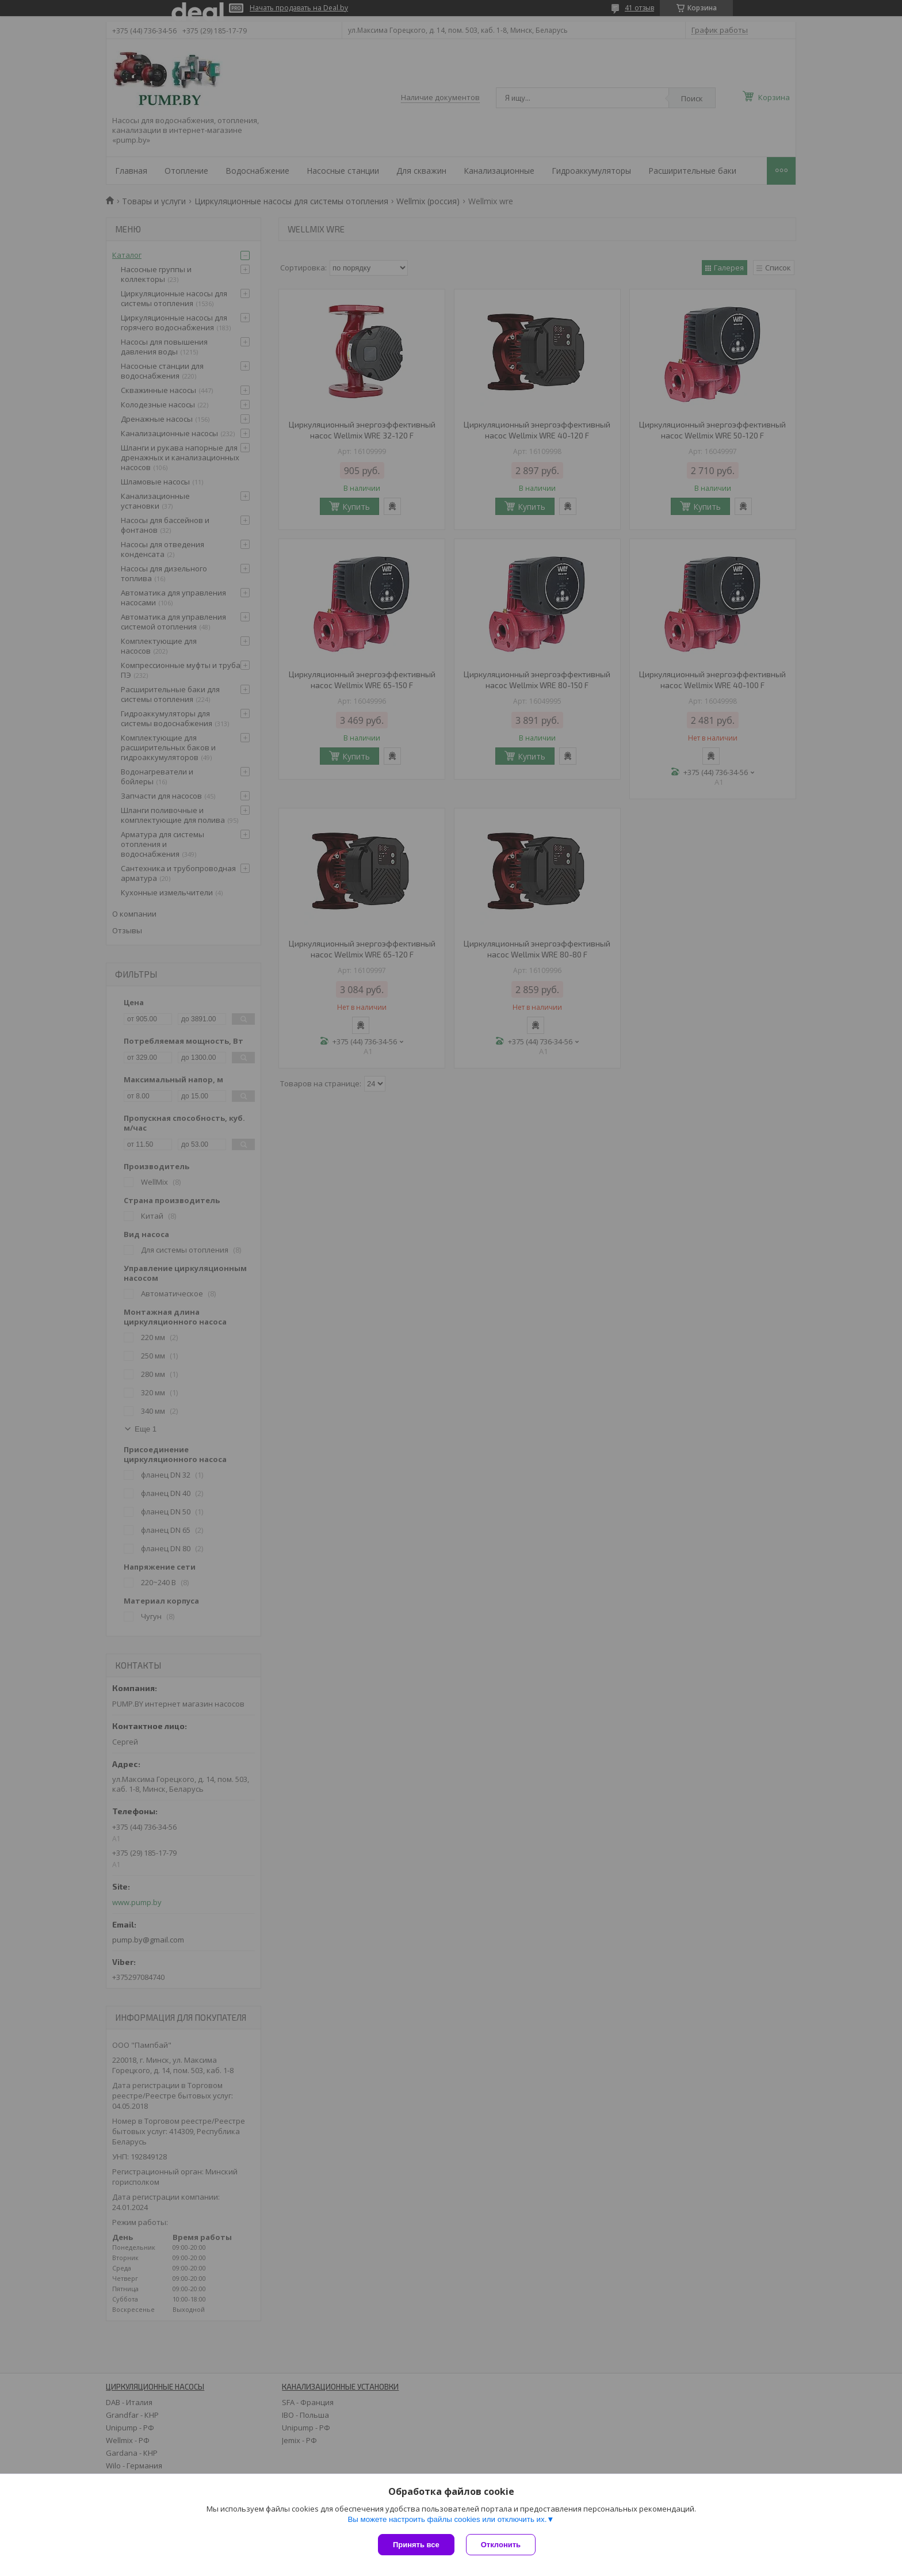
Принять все (416, 2544)
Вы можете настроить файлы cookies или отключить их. (446, 2519)
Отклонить (501, 2544)
